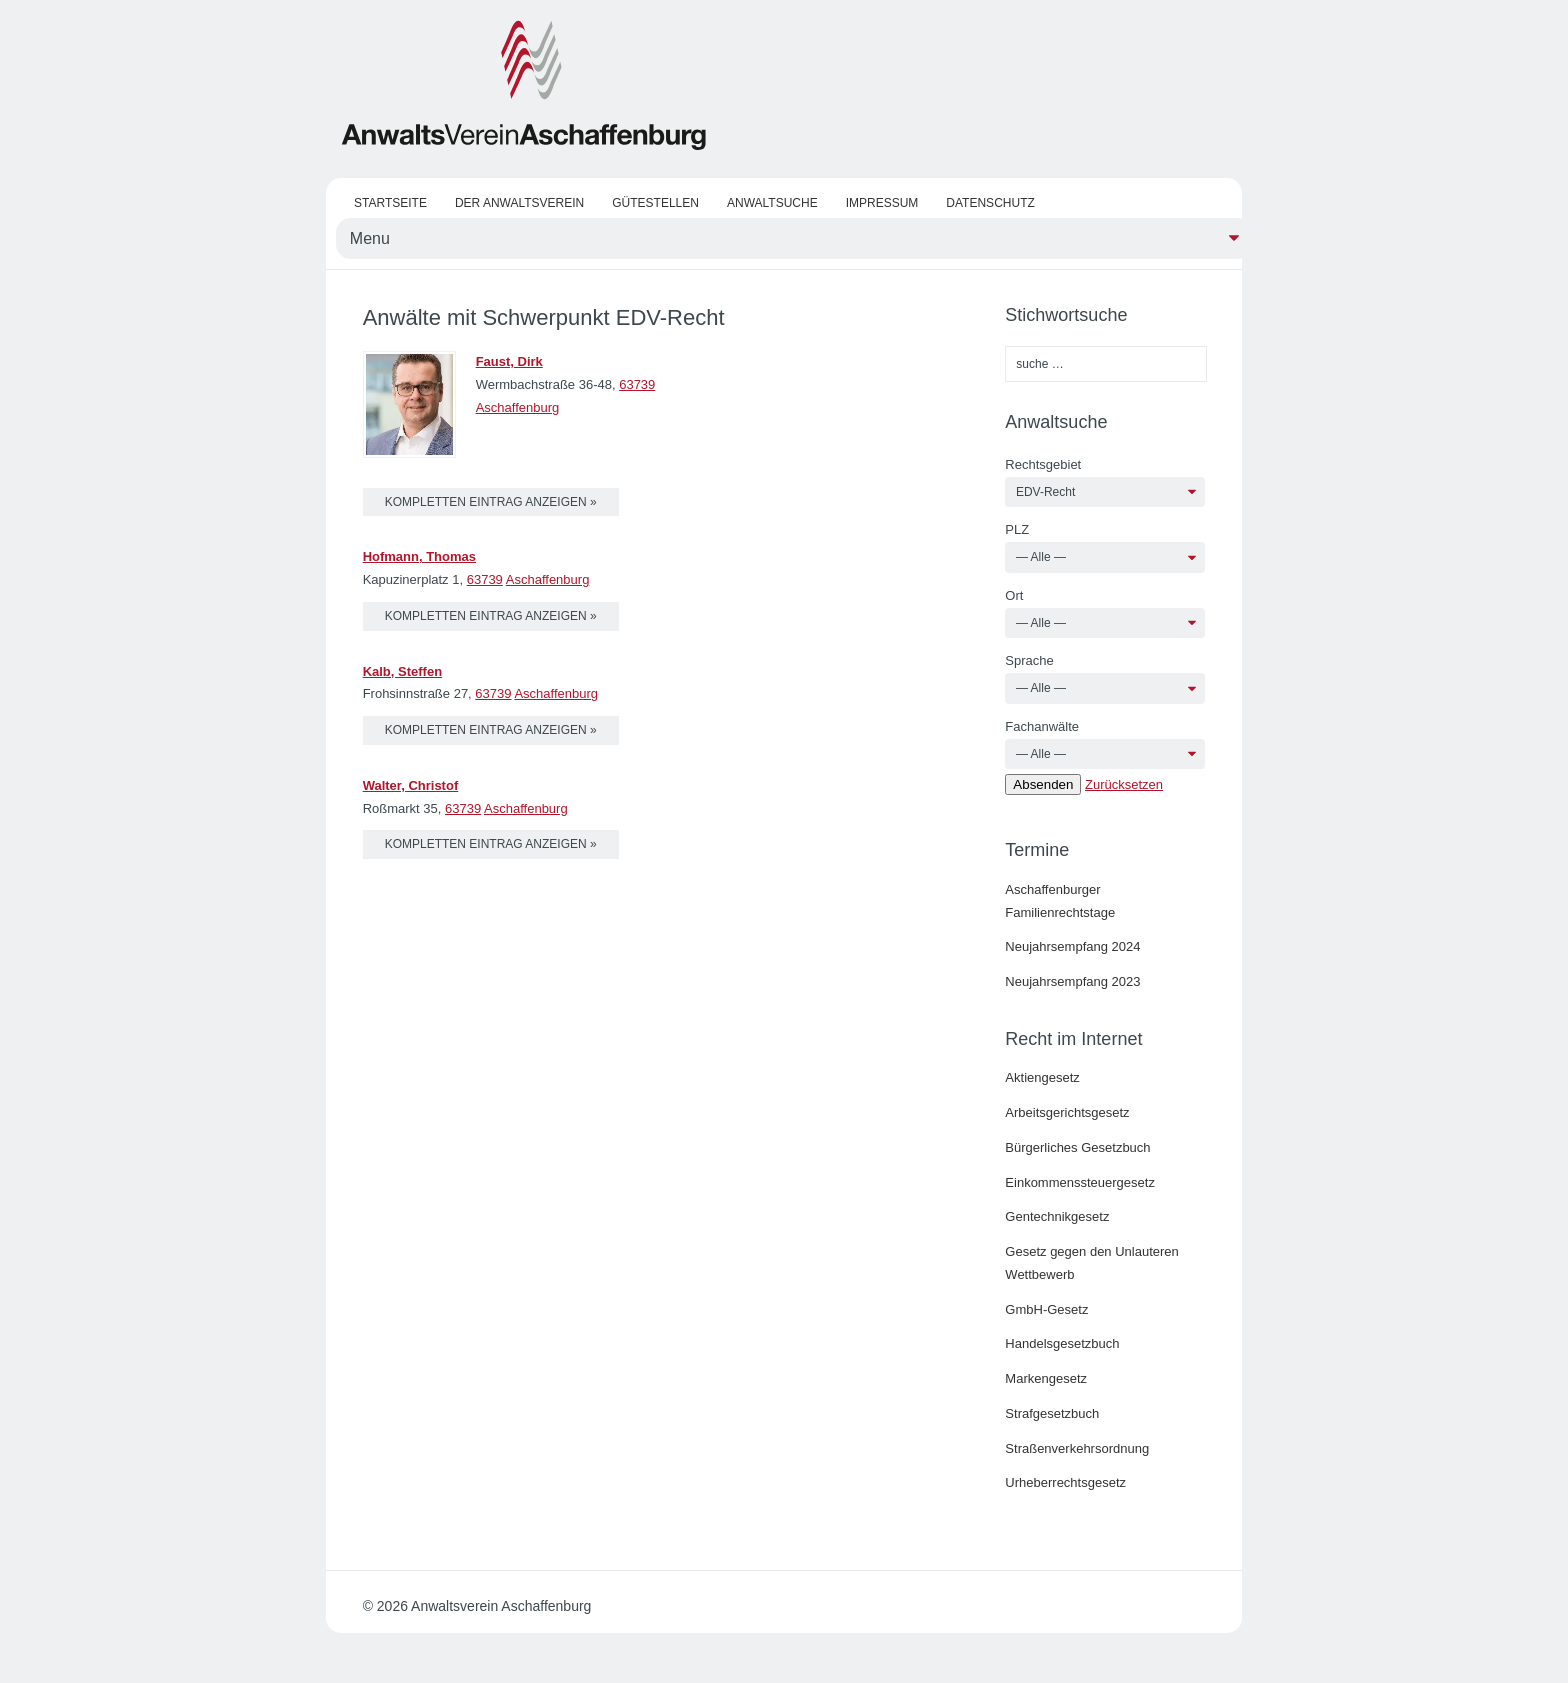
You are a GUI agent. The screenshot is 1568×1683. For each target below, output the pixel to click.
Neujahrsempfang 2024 (1072, 946)
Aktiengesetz (1042, 1077)
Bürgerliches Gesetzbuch (1077, 1147)
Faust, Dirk (509, 361)
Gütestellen (655, 203)
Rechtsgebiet (1043, 464)
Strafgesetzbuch (1052, 1413)
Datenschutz (990, 203)
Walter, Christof (411, 785)
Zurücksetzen (1124, 784)
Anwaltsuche (772, 203)
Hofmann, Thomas (419, 556)
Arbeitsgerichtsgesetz (1067, 1112)
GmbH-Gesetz (1046, 1309)
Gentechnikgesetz (1057, 1216)
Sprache (1029, 660)
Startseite (390, 203)
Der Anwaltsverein (519, 203)
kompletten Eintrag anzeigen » (491, 502)
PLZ (1017, 529)
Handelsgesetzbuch (1062, 1343)
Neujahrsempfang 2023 (1072, 981)
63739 (637, 384)
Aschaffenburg (518, 407)
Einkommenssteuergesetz (1080, 1182)
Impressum (882, 203)
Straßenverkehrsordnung (1077, 1448)
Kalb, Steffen (402, 671)
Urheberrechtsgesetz (1065, 1482)
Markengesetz (1046, 1378)
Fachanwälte (1042, 726)
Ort (1014, 595)
